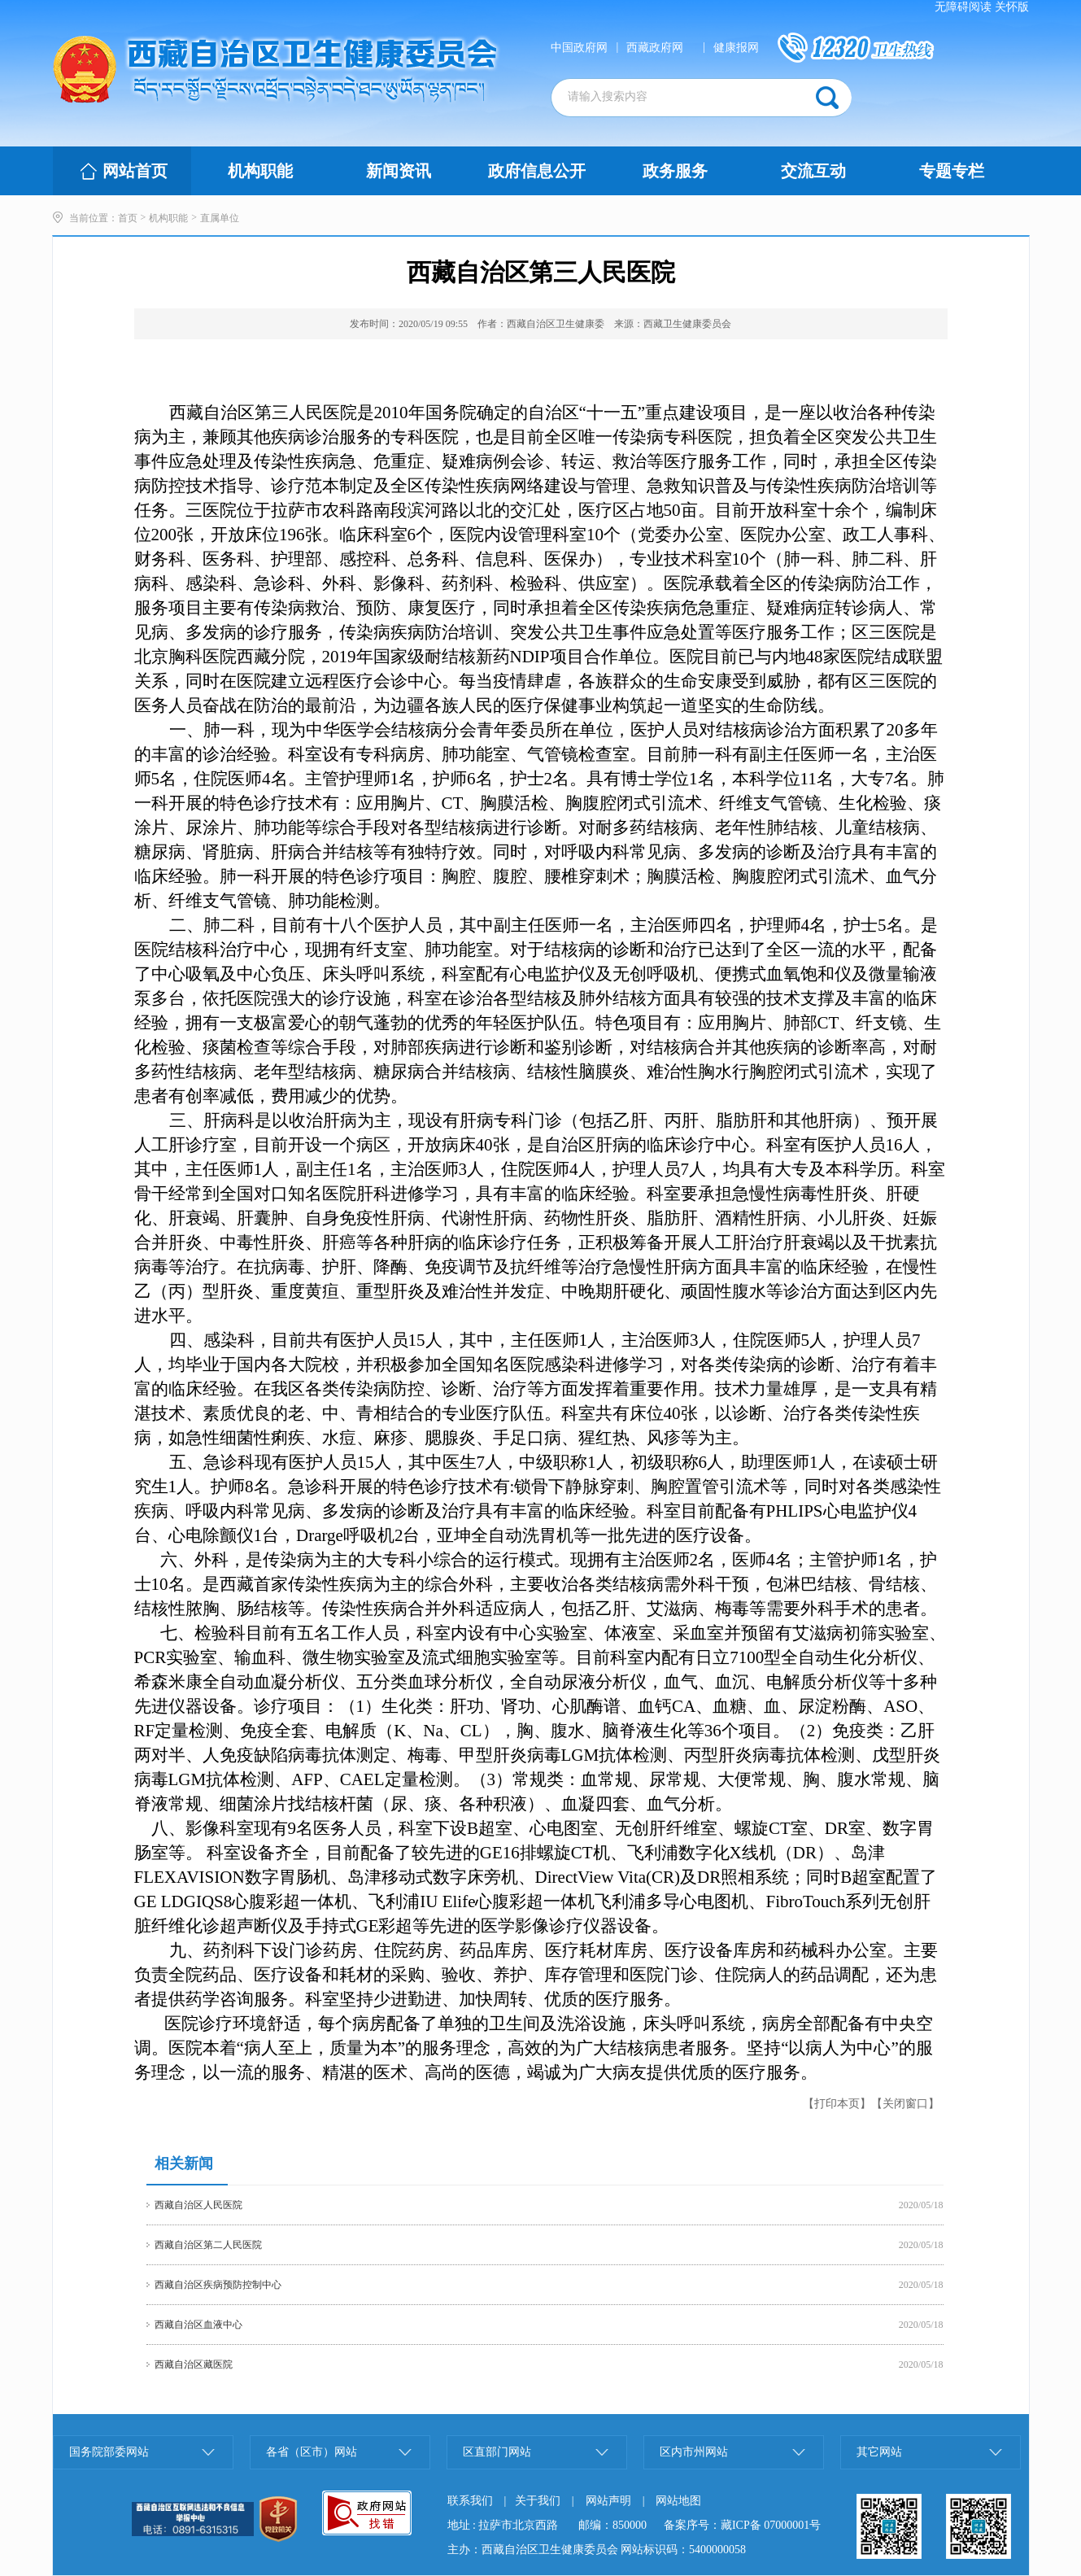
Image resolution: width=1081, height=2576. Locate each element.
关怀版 (1012, 7)
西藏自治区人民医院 (198, 2205)
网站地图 (678, 2501)
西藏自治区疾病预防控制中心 (218, 2284)
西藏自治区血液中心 (198, 2324)
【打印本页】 (837, 2104)
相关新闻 (184, 2163)
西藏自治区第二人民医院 (208, 2245)
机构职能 (168, 218)
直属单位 (219, 218)
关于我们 (537, 2501)
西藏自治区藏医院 (194, 2364)
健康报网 (736, 47)
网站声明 (608, 2501)
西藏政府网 (654, 47)
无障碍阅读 (963, 7)
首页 (127, 218)
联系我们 (470, 2501)
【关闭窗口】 (905, 2104)
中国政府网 (579, 47)
